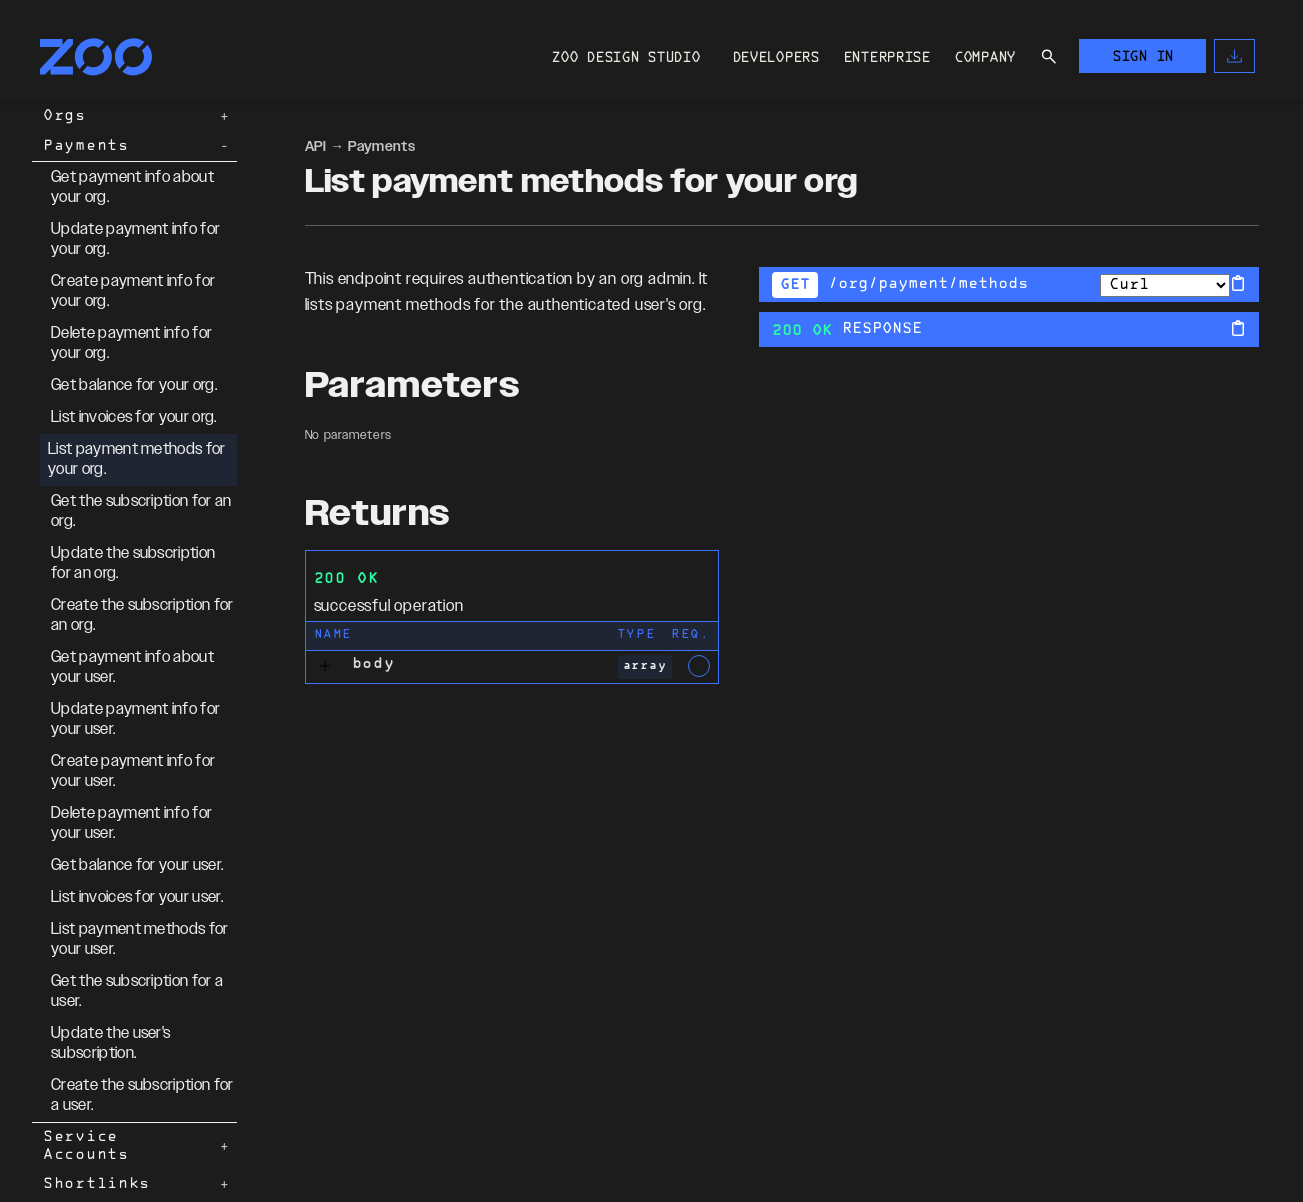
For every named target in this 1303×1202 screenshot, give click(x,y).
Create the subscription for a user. (142, 1095)
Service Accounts (86, 1146)
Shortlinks (96, 1184)
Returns (378, 514)
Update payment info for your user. (135, 719)
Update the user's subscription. (110, 1043)
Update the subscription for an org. (133, 563)
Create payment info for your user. (133, 771)
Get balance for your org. (134, 385)
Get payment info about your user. (132, 667)
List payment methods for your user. (140, 939)
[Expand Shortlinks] (225, 1185)
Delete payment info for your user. (131, 823)
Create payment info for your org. (133, 291)
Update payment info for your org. (135, 239)
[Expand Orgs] (225, 117)
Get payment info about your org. (132, 187)
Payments (86, 146)
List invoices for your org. (134, 417)
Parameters (412, 386)
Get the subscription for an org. (141, 511)
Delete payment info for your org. (131, 343)
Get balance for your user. (137, 865)
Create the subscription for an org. (142, 615)
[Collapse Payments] (225, 147)
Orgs (64, 116)
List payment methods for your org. (137, 459)
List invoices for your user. (137, 897)
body (373, 664)
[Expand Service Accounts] (225, 1147)
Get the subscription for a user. (137, 991)
